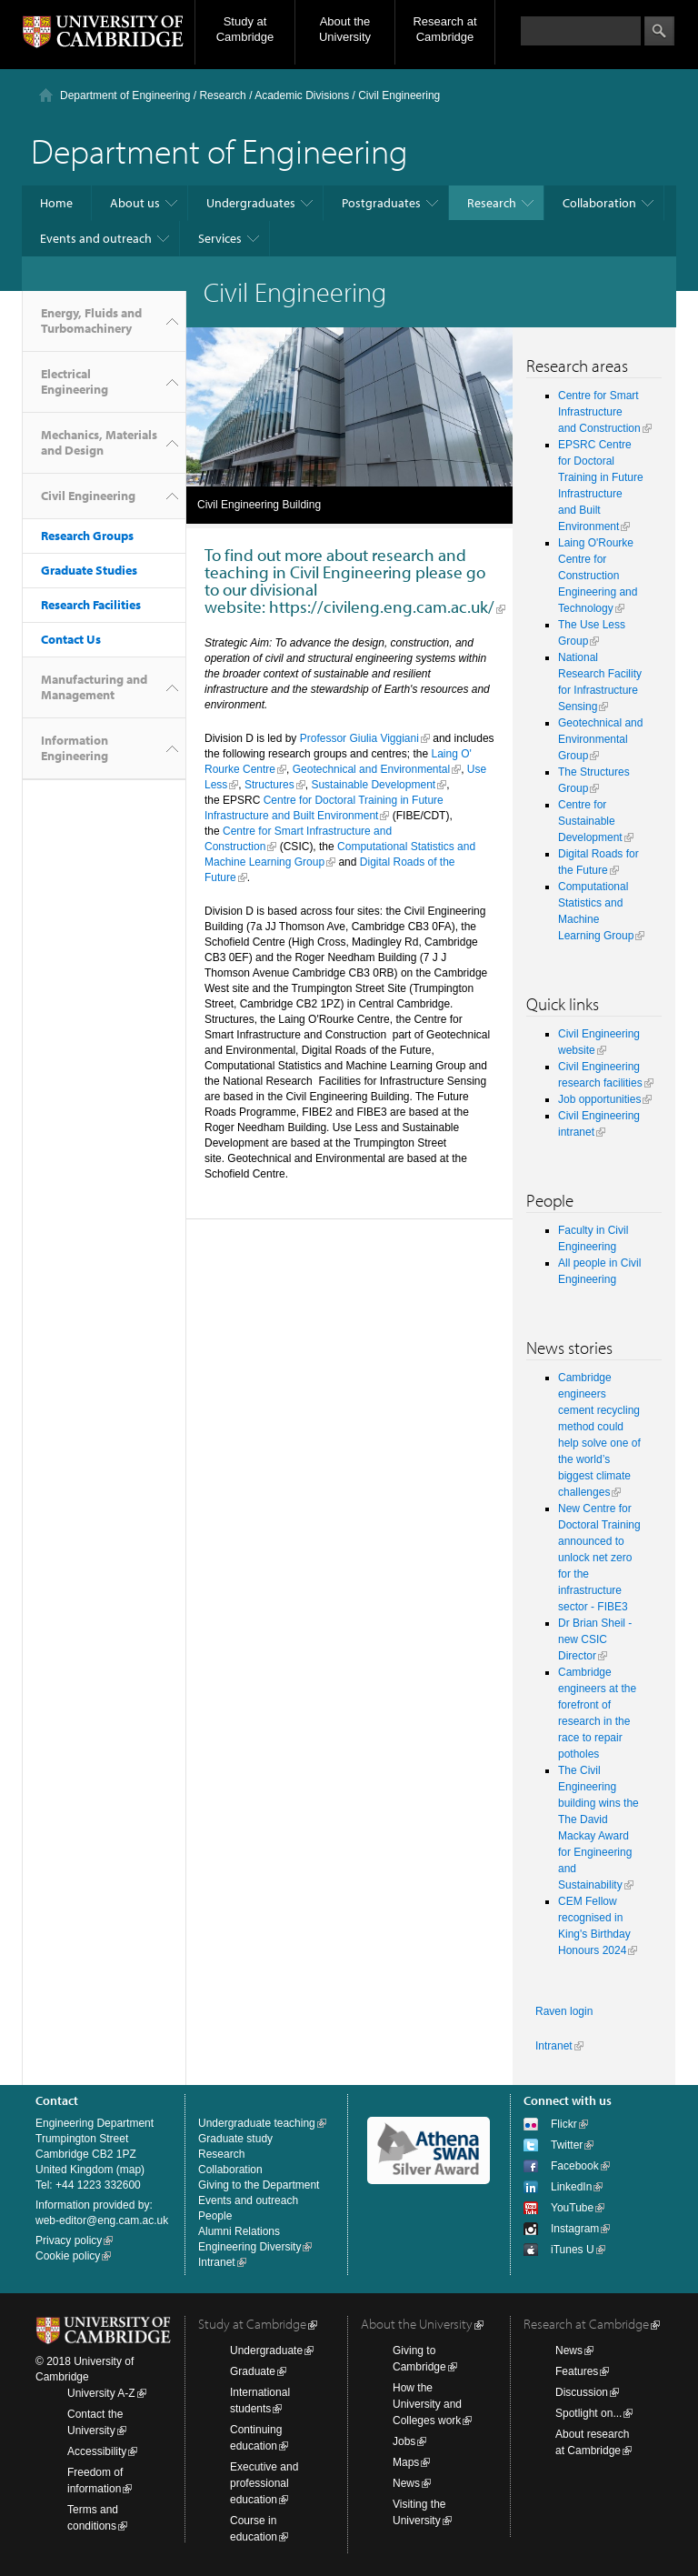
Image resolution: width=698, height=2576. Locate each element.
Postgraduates (381, 203)
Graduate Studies (89, 570)
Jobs (404, 2441)
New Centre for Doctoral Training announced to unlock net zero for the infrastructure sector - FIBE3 (599, 1557)
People (215, 2216)
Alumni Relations (239, 2231)
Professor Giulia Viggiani (359, 738)
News (406, 2483)
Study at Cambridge (245, 29)
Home (56, 203)
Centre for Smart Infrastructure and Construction (599, 412)
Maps (406, 2462)
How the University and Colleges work (427, 2404)
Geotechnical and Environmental (371, 769)
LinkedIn (571, 2186)
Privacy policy (68, 2240)
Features (576, 2371)
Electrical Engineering (74, 381)
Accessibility (96, 2451)
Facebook (575, 2166)
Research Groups (87, 535)
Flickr (564, 2124)
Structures (269, 784)
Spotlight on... (588, 2413)
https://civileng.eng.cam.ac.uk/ (381, 606)
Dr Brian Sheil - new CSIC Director (595, 1639)
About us (135, 203)
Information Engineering (74, 748)
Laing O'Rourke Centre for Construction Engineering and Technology (597, 575)
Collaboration (599, 203)
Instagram (575, 2228)
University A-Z (101, 2393)
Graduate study (235, 2138)
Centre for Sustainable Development (590, 821)
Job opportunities (599, 1099)
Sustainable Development (373, 784)
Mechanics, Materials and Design (99, 442)
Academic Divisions (301, 95)
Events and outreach (96, 238)
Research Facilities (91, 604)
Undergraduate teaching (256, 2123)
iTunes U (572, 2249)
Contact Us (71, 639)
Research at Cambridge (444, 29)
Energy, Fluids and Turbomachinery (91, 320)
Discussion (581, 2392)
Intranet (554, 2046)
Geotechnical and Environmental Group (600, 739)
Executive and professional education (264, 2483)
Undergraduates (250, 203)
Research (222, 95)
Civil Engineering (88, 495)
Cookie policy (67, 2256)
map (130, 2169)
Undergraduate (266, 2350)
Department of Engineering (125, 95)
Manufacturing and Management (94, 687)
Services (220, 238)
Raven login (564, 2011)
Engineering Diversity (249, 2246)
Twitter (567, 2145)
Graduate (252, 2371)
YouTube (572, 2207)
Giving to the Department (258, 2185)
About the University (345, 29)
